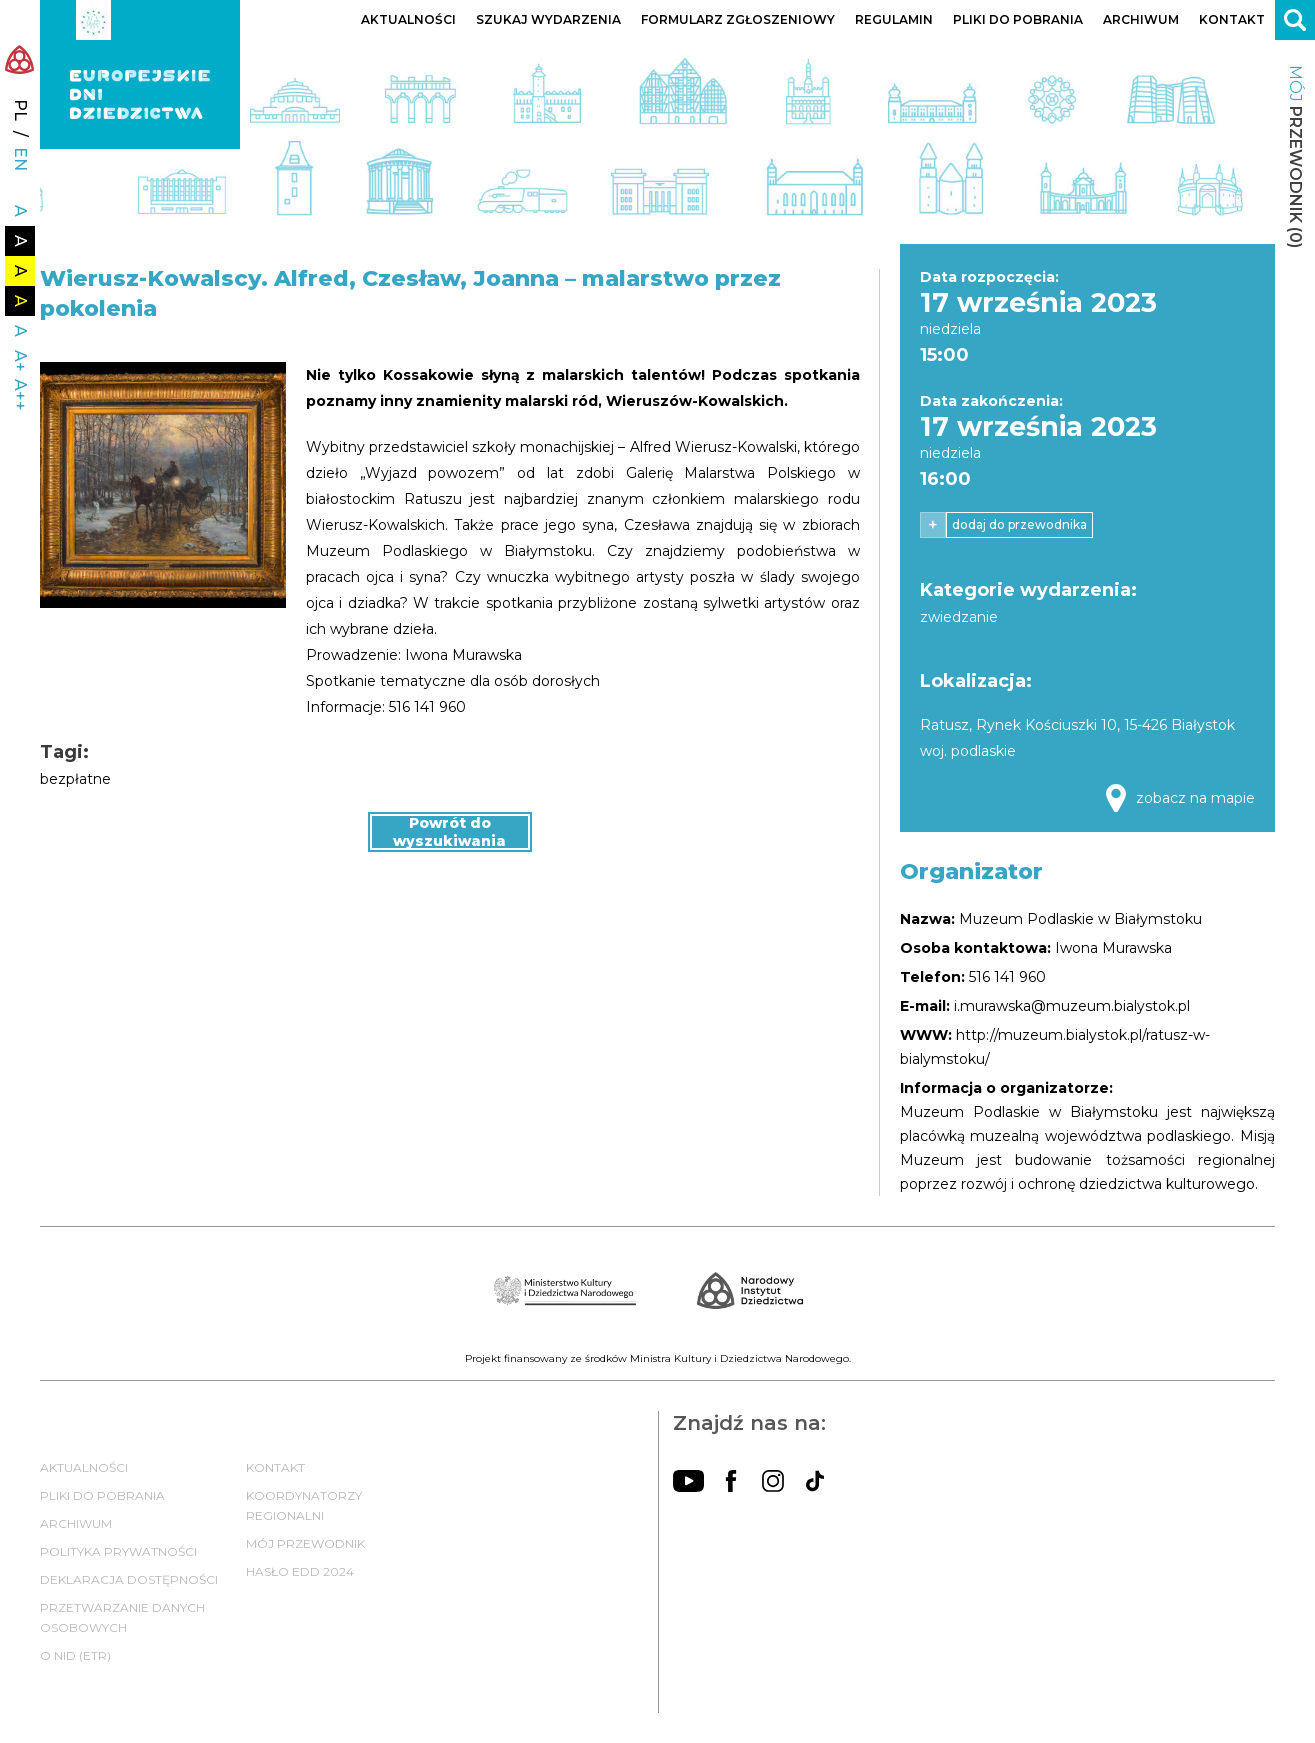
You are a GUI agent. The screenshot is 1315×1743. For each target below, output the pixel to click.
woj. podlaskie (968, 751)
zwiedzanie (959, 617)
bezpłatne (75, 779)
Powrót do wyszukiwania (449, 832)
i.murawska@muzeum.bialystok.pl (1072, 1006)
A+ (20, 361)
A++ (20, 395)
